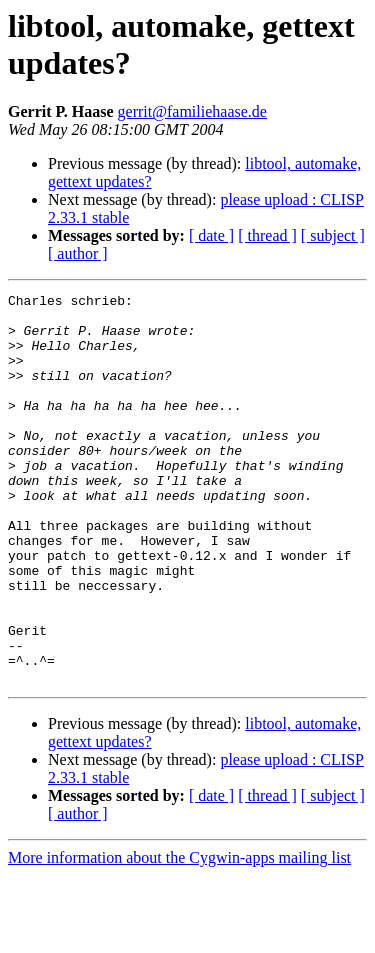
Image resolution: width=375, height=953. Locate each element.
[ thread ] (267, 235)
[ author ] (78, 253)
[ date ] (211, 235)
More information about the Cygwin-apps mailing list (179, 935)
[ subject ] (333, 235)
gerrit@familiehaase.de (192, 111)
